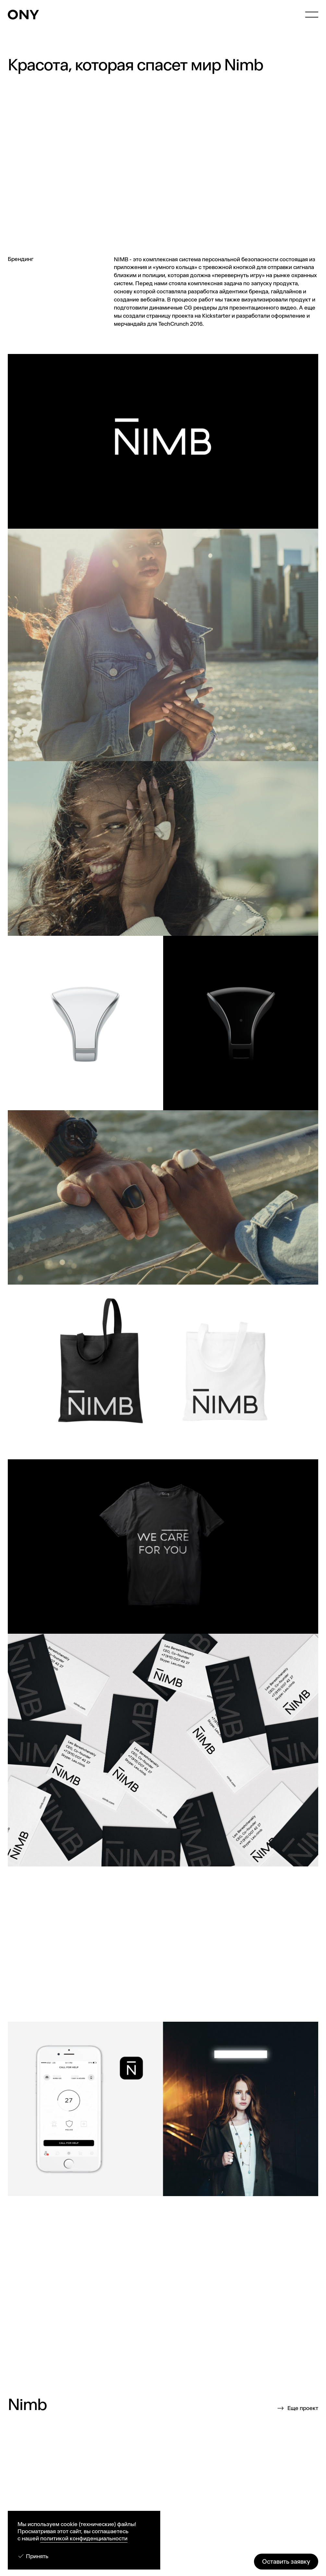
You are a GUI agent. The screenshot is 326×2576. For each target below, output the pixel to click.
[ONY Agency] (23, 14)
